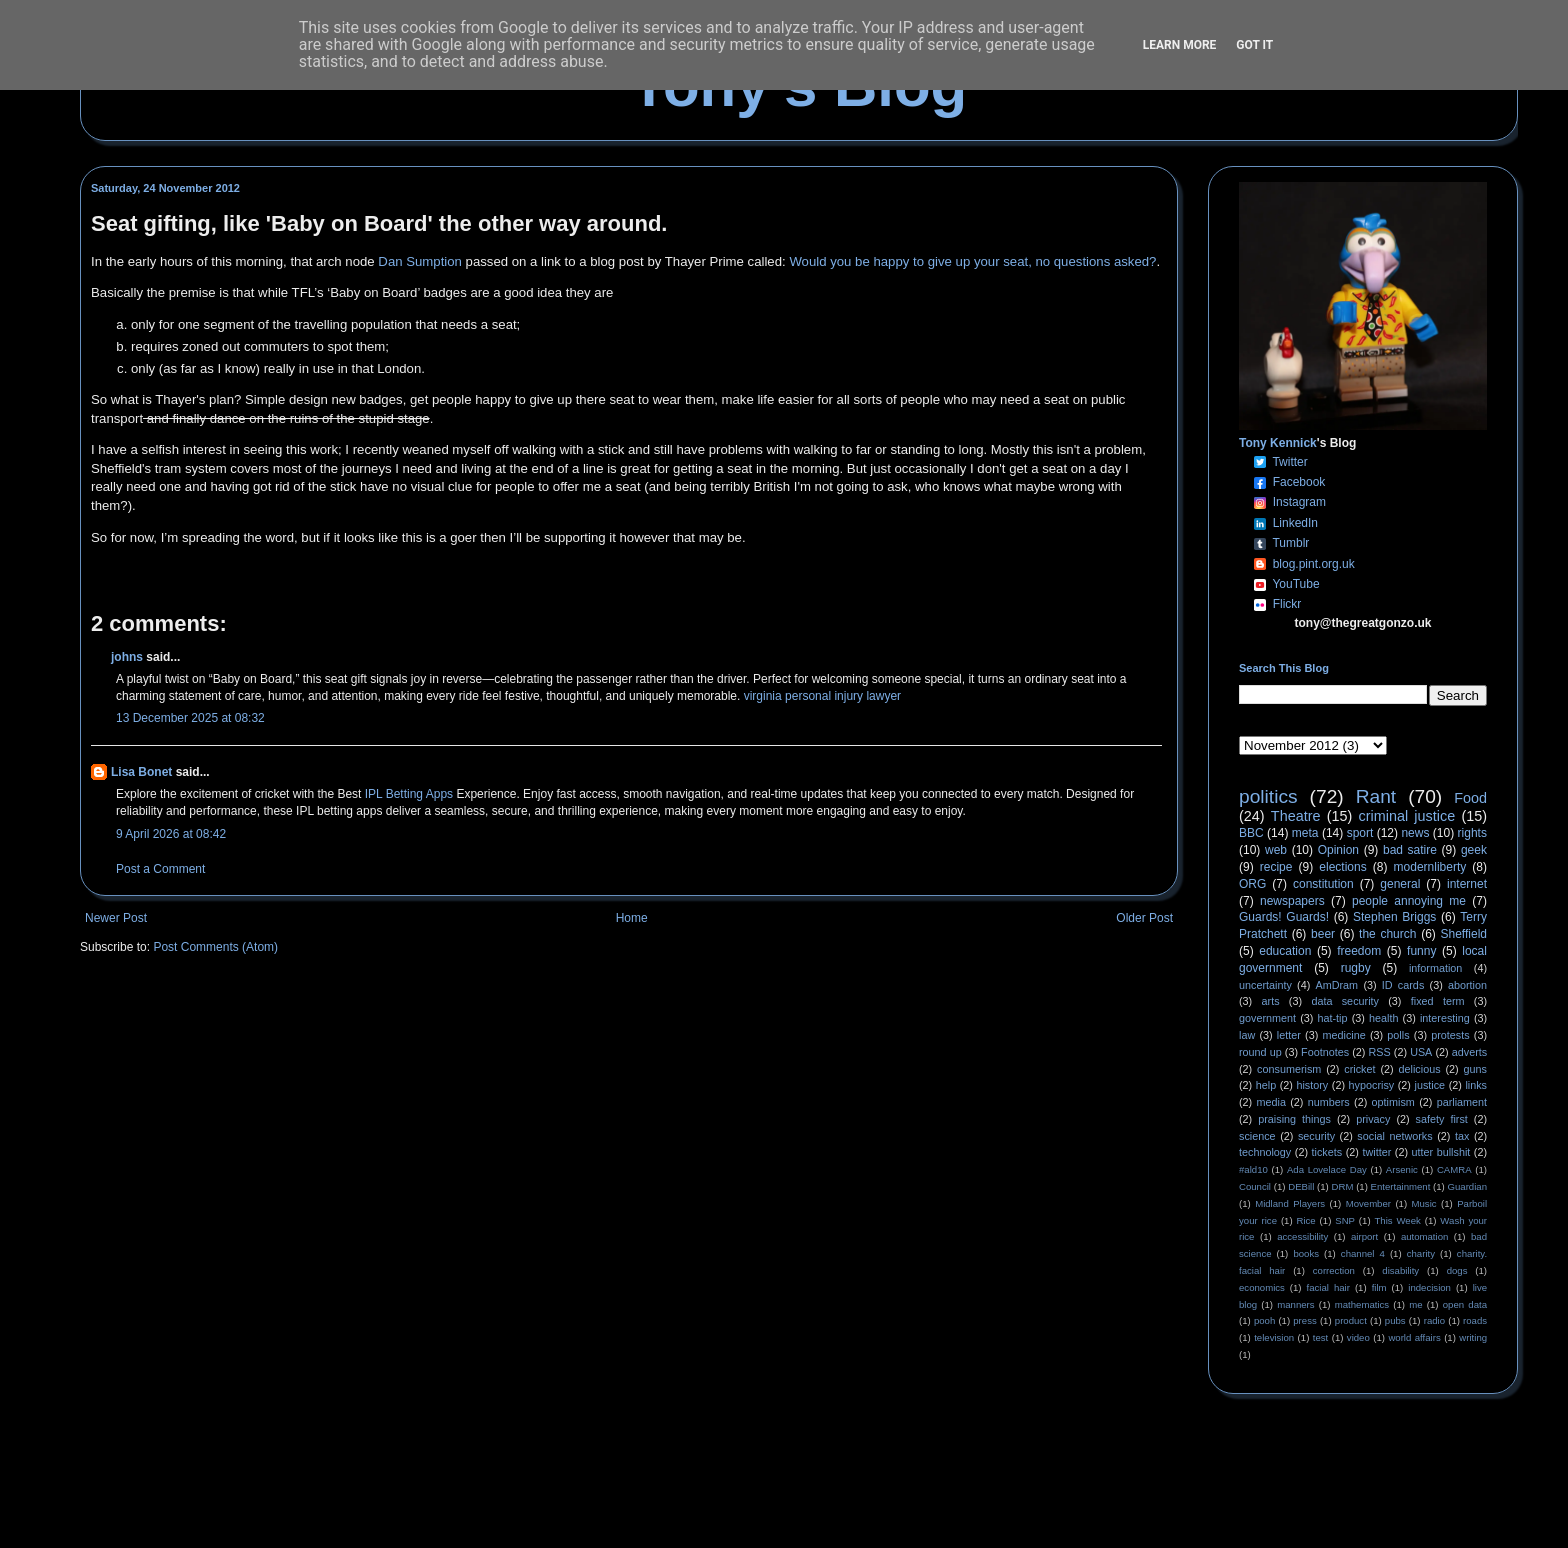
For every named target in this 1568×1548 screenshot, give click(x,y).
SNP (1345, 1220)
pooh (1264, 1320)
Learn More (1180, 45)
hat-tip (1333, 1018)
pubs (1395, 1320)
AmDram (1337, 985)
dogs (1457, 1270)
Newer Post (116, 918)
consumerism (1289, 1069)
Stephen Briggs (1394, 917)
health (1383, 1018)
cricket (1359, 1069)
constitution (1323, 884)
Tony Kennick (1278, 443)
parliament (1462, 1102)
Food (1470, 798)
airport (1364, 1236)
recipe (1276, 867)
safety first (1442, 1119)
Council (1255, 1186)
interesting (1445, 1018)
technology (1265, 1152)
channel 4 (1363, 1253)
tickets (1327, 1152)
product (1351, 1320)
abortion (1467, 985)
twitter (1376, 1152)
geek (1474, 850)
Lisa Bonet (141, 772)
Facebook (1299, 482)
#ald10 (1253, 1169)
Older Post (1144, 918)
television (1274, 1337)
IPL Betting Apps (409, 794)
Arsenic (1402, 1169)
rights (1472, 833)
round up (1260, 1052)
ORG (1252, 884)
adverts (1469, 1052)
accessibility (1302, 1236)
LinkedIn (1295, 523)
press (1304, 1320)
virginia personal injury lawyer (822, 696)
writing (1473, 1337)
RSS (1380, 1052)
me (1415, 1304)
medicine (1344, 1035)
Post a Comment (160, 869)
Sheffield (1463, 934)
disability (1400, 1270)
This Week (1397, 1220)
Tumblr (1290, 543)
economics (1262, 1287)
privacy (1373, 1119)
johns (127, 657)
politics (1268, 796)
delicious (1420, 1069)
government (1267, 1018)
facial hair (1328, 1287)
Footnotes (1325, 1052)
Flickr (1287, 604)
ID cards (1403, 985)
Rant (1376, 796)
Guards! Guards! (1284, 917)
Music (1424, 1203)
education (1285, 951)
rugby (1356, 968)
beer (1323, 934)
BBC (1251, 833)
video (1358, 1337)
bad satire (1410, 850)
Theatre (1296, 816)
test (1320, 1337)
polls (1398, 1035)
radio (1434, 1320)
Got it (1254, 45)
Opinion (1338, 850)
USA (1421, 1052)
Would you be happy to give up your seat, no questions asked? (972, 261)
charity (1421, 1253)
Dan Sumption (420, 261)
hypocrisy (1372, 1085)
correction (1334, 1270)
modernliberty (1430, 867)
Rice (1306, 1220)
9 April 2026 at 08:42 (171, 834)
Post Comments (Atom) (215, 947)
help (1266, 1085)
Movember (1368, 1203)
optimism (1393, 1102)
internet (1467, 884)
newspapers (1292, 901)
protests (1450, 1035)
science (1257, 1136)
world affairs (1414, 1337)
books (1306, 1253)
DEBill (1301, 1186)
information (1435, 968)
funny (1421, 951)
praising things (1294, 1119)
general (1400, 884)
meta (1305, 833)
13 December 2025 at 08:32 (190, 718)
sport (1360, 833)
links (1476, 1085)
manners (1295, 1304)
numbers (1329, 1102)
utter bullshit (1441, 1152)
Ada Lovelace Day (1327, 1169)
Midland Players (1290, 1203)
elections (1342, 867)
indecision (1429, 1287)
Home (632, 918)
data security (1345, 1001)
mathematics (1362, 1304)
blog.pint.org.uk (1314, 564)
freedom (1359, 951)
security (1316, 1136)
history (1312, 1085)
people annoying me (1409, 901)
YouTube (1295, 584)
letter (1289, 1035)
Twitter (1289, 462)
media (1271, 1102)
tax (1462, 1136)
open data (1465, 1304)
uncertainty (1265, 985)
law (1247, 1035)
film (1379, 1287)
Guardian (1467, 1186)
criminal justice (1407, 816)
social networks (1394, 1136)
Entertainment (1401, 1186)
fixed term (1438, 1001)
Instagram (1299, 502)
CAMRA (1454, 1169)
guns (1475, 1069)
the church (1387, 934)
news (1415, 833)
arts (1271, 1001)
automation (1424, 1236)
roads (1475, 1320)
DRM (1343, 1186)
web (1276, 850)
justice (1429, 1085)
